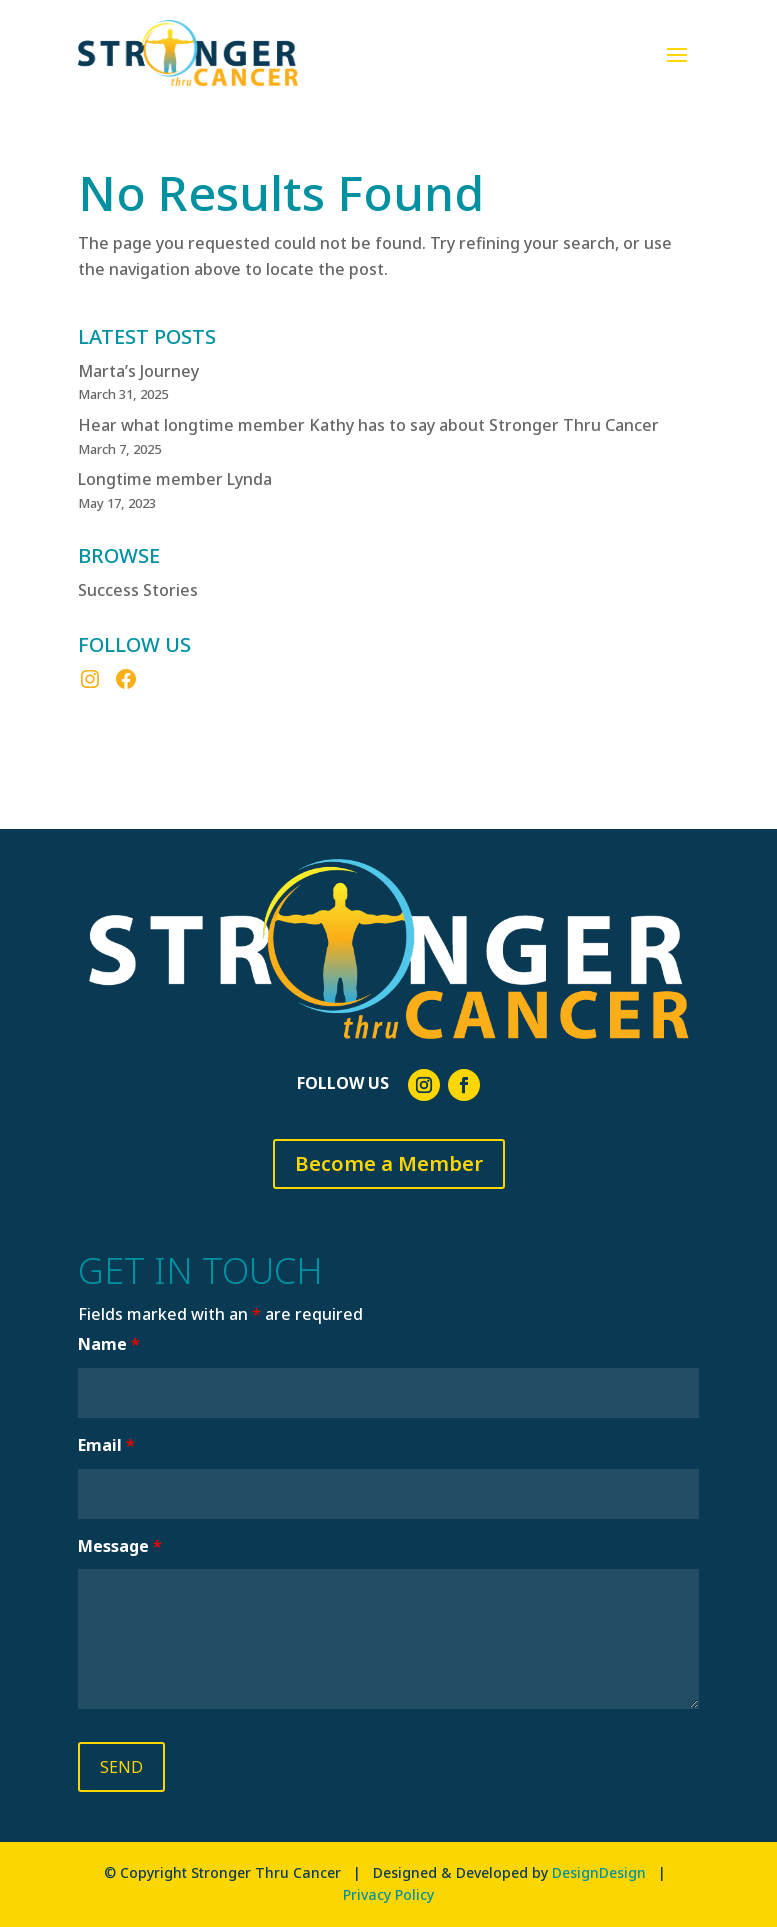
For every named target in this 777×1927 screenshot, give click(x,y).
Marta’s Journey (138, 371)
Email (106, 1445)
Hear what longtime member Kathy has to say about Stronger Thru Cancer (368, 425)
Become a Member (389, 1163)
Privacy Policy (388, 1894)
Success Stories (138, 590)
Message (120, 1546)
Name (109, 1344)
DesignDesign (599, 1872)
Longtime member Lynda (175, 479)
